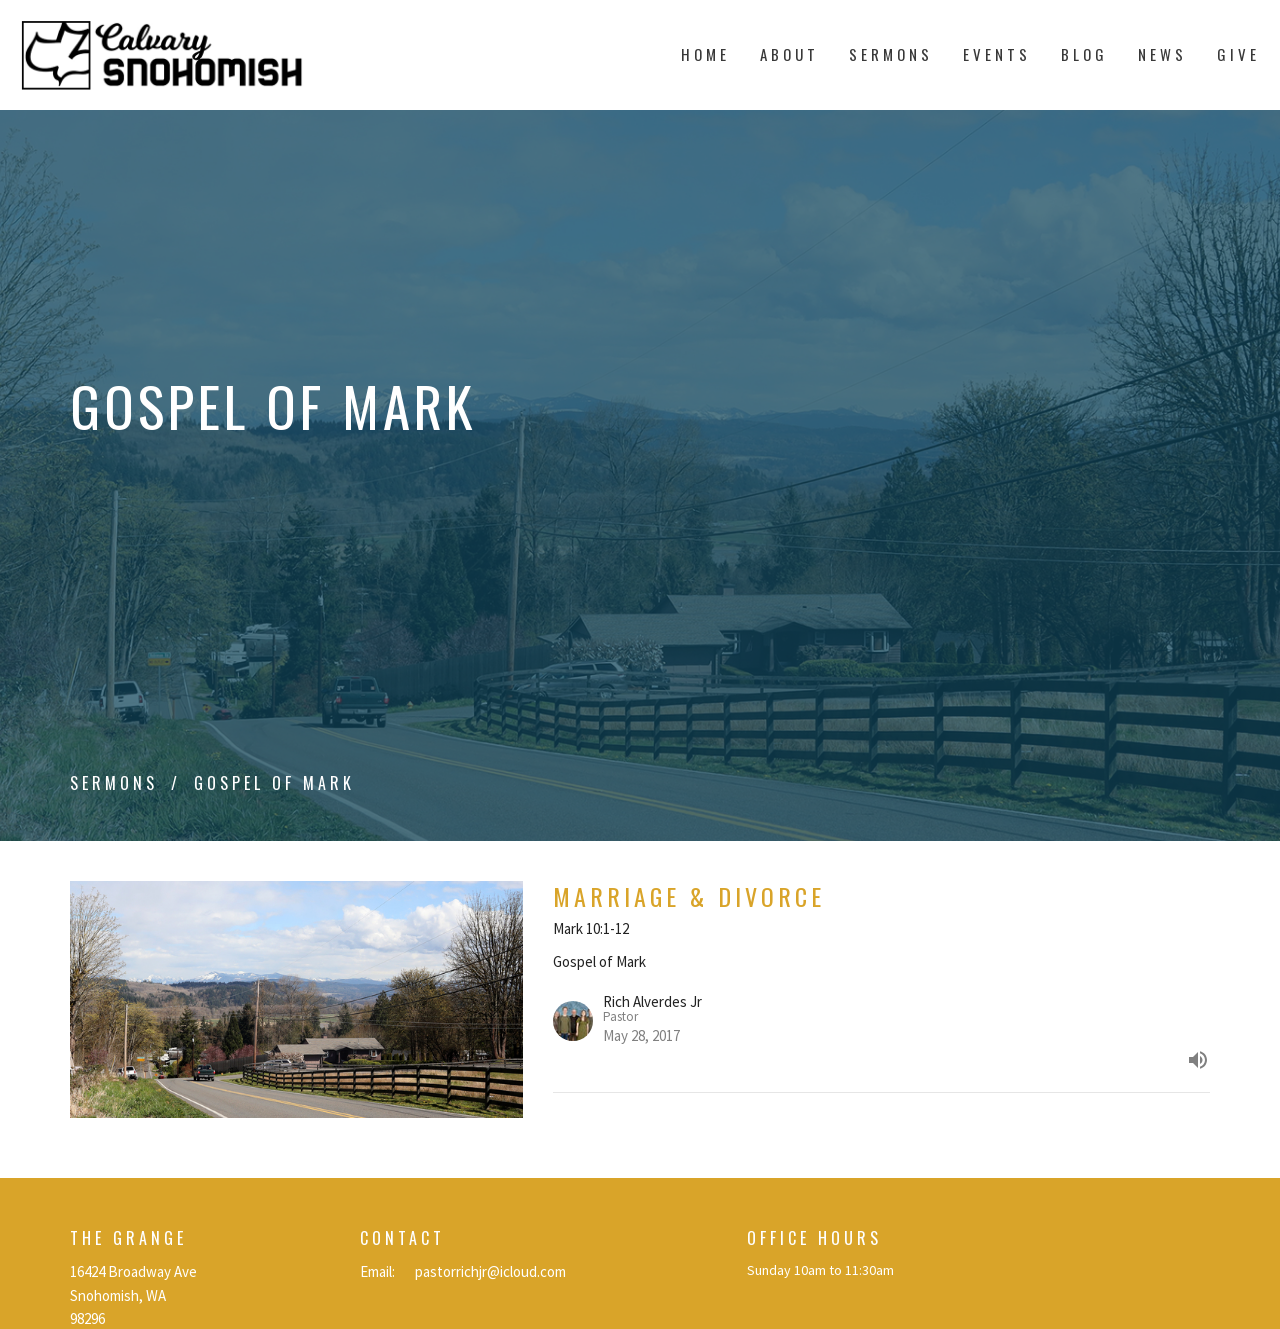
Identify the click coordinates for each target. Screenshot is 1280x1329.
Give (1238, 54)
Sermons (891, 54)
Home (705, 54)
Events (997, 54)
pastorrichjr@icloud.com (490, 1271)
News (1162, 54)
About (789, 54)
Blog (1084, 54)
